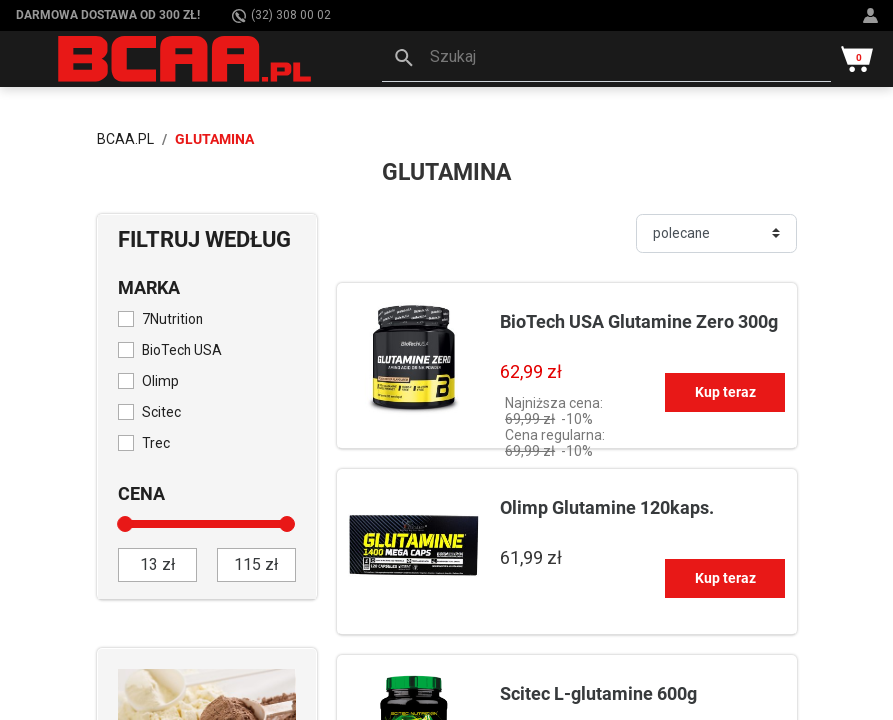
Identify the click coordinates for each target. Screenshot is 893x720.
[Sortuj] (716, 233)
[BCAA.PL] (186, 58)
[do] (256, 565)
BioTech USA (182, 350)
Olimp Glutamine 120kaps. (607, 507)
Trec (156, 443)
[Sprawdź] (207, 712)
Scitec (161, 412)
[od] (157, 565)
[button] (606, 59)
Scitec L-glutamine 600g (598, 693)
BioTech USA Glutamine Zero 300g (639, 321)
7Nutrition (172, 319)
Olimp (160, 381)
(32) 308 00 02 (281, 15)
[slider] (126, 524)
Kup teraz (725, 392)
